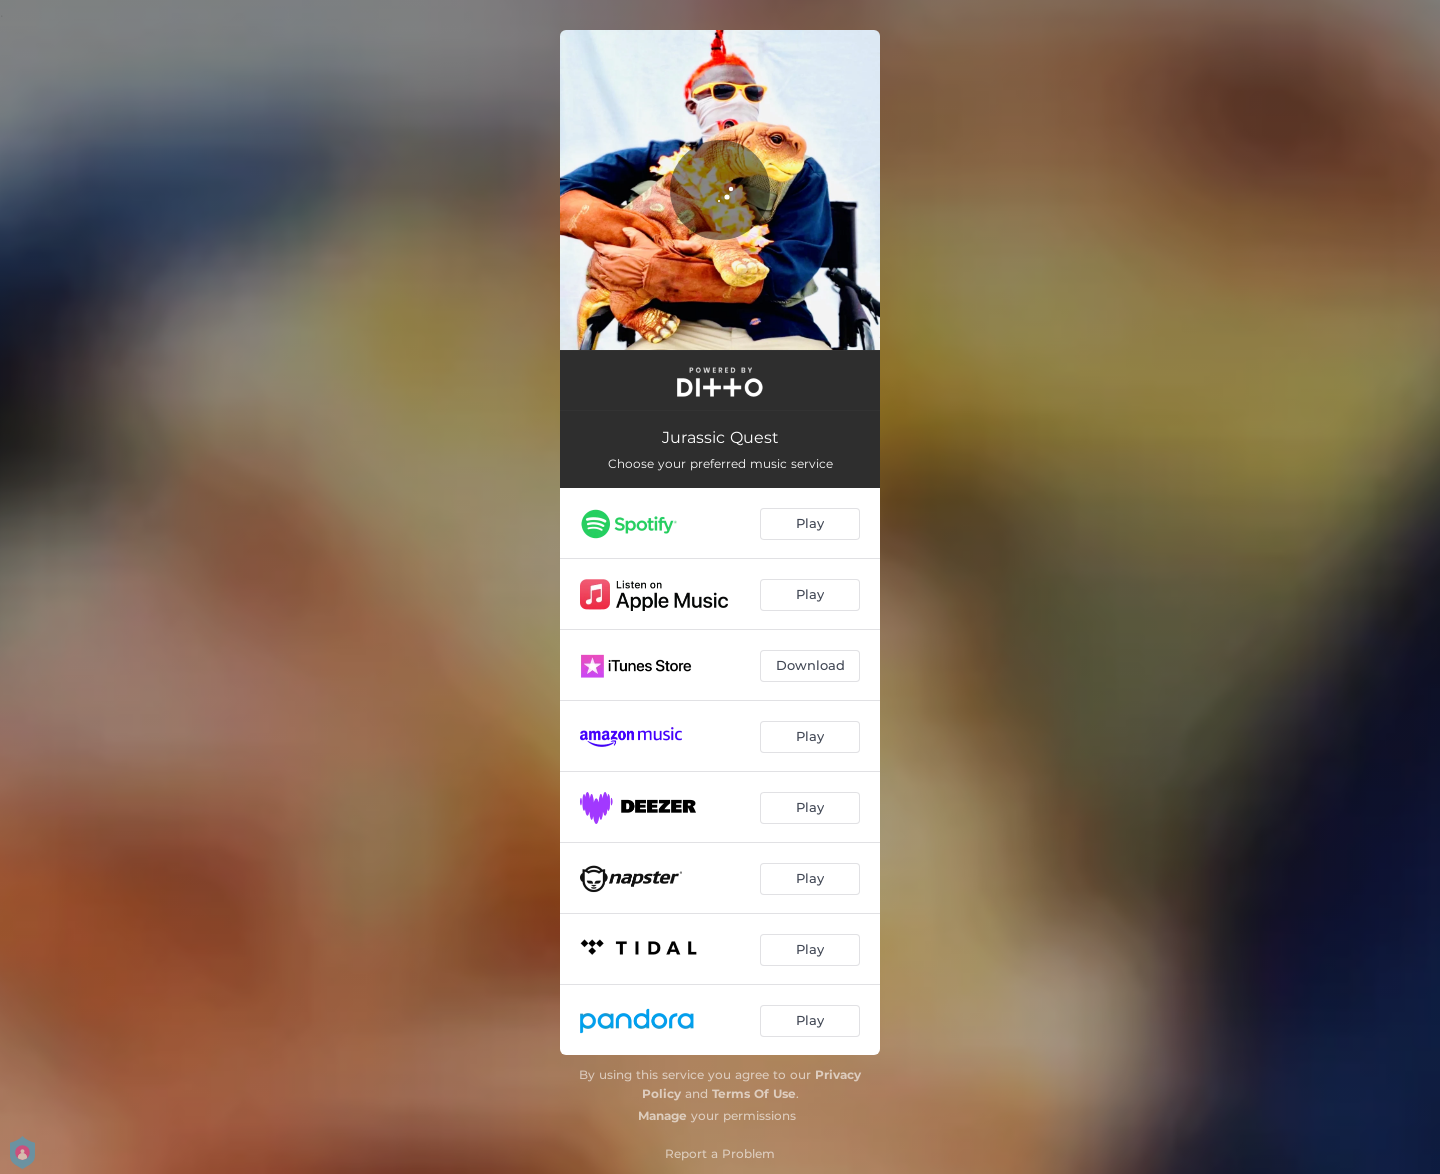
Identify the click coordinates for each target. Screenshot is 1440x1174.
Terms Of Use (754, 1093)
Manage (662, 1115)
